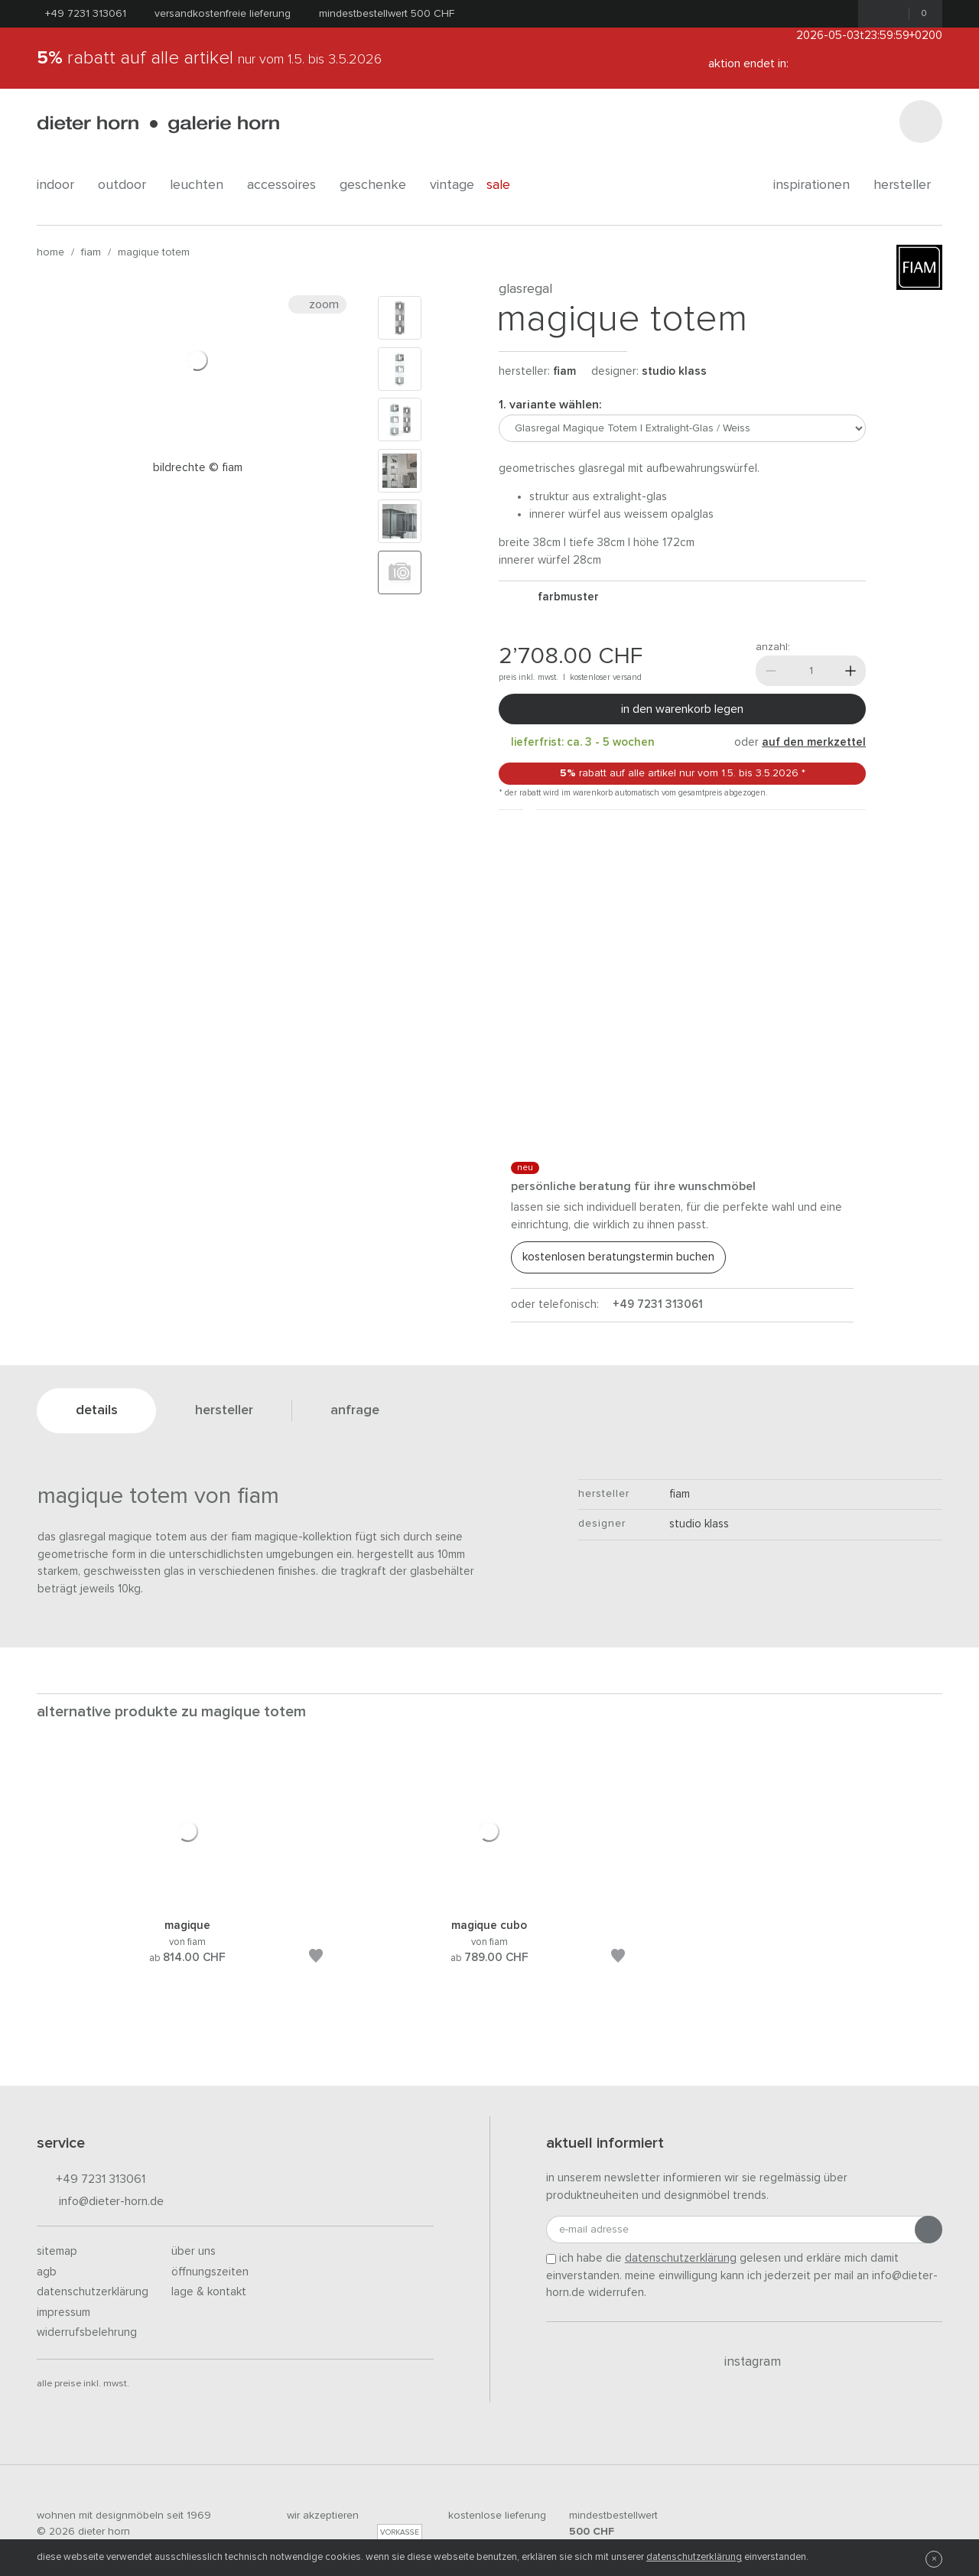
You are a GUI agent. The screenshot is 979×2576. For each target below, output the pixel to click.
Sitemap (57, 2251)
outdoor (128, 185)
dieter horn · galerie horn (158, 124)
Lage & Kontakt (208, 2292)
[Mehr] (850, 670)
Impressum (63, 2312)
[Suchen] (920, 121)
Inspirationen (817, 185)
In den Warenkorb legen (682, 709)
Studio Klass (674, 371)
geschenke (379, 185)
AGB (47, 2272)
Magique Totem (154, 252)
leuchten (202, 185)
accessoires (287, 185)
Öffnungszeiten (210, 2272)
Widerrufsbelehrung (87, 2332)
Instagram (744, 2362)
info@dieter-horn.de (100, 2202)
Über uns (193, 2251)
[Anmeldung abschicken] (928, 2229)
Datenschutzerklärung (92, 2292)
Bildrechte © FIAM (197, 467)
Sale (506, 185)
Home (50, 252)
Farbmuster (562, 597)
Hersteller (907, 185)
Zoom (317, 304)
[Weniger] (771, 670)
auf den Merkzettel (814, 742)
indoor (61, 185)
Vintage (452, 185)
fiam (91, 252)
